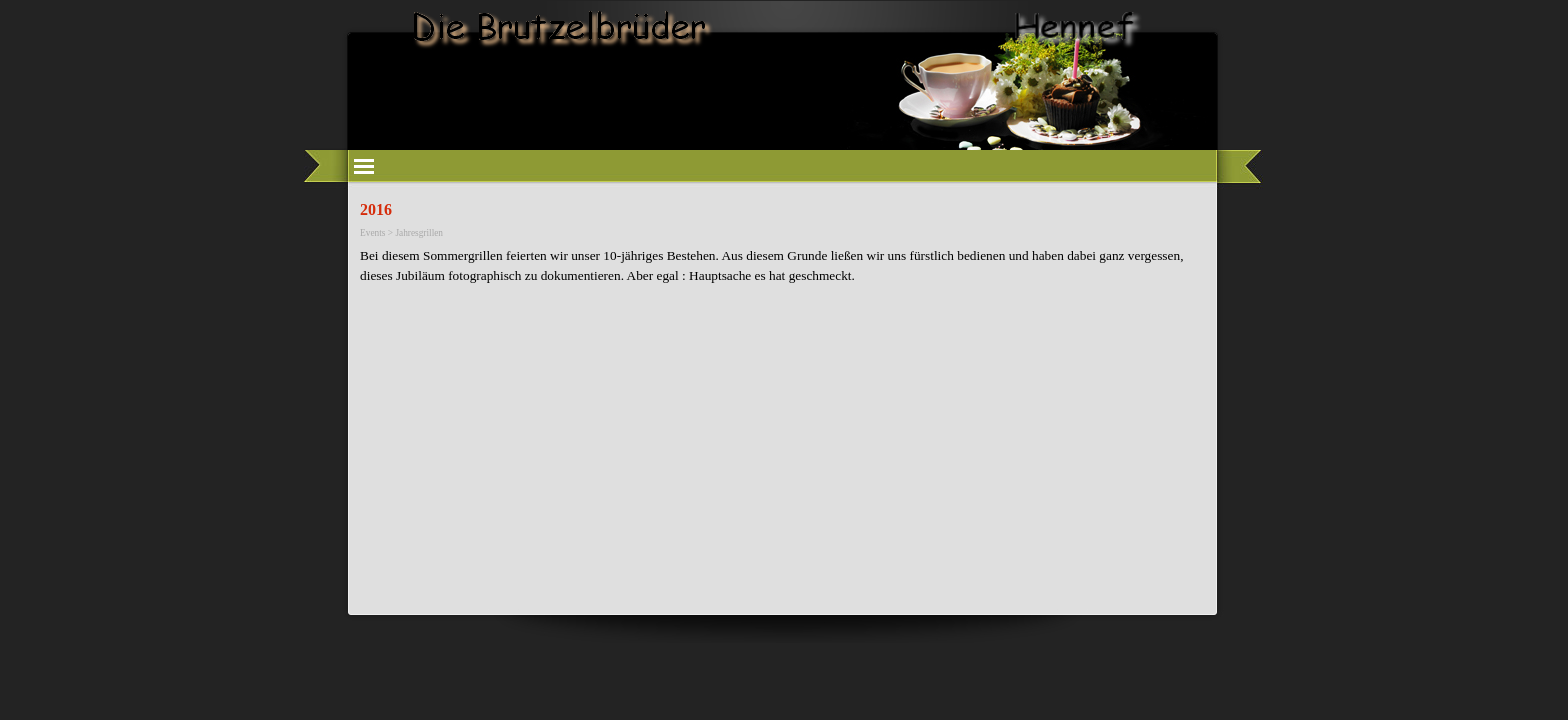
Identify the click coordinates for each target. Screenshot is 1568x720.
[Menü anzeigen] (364, 166)
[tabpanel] (784, 266)
